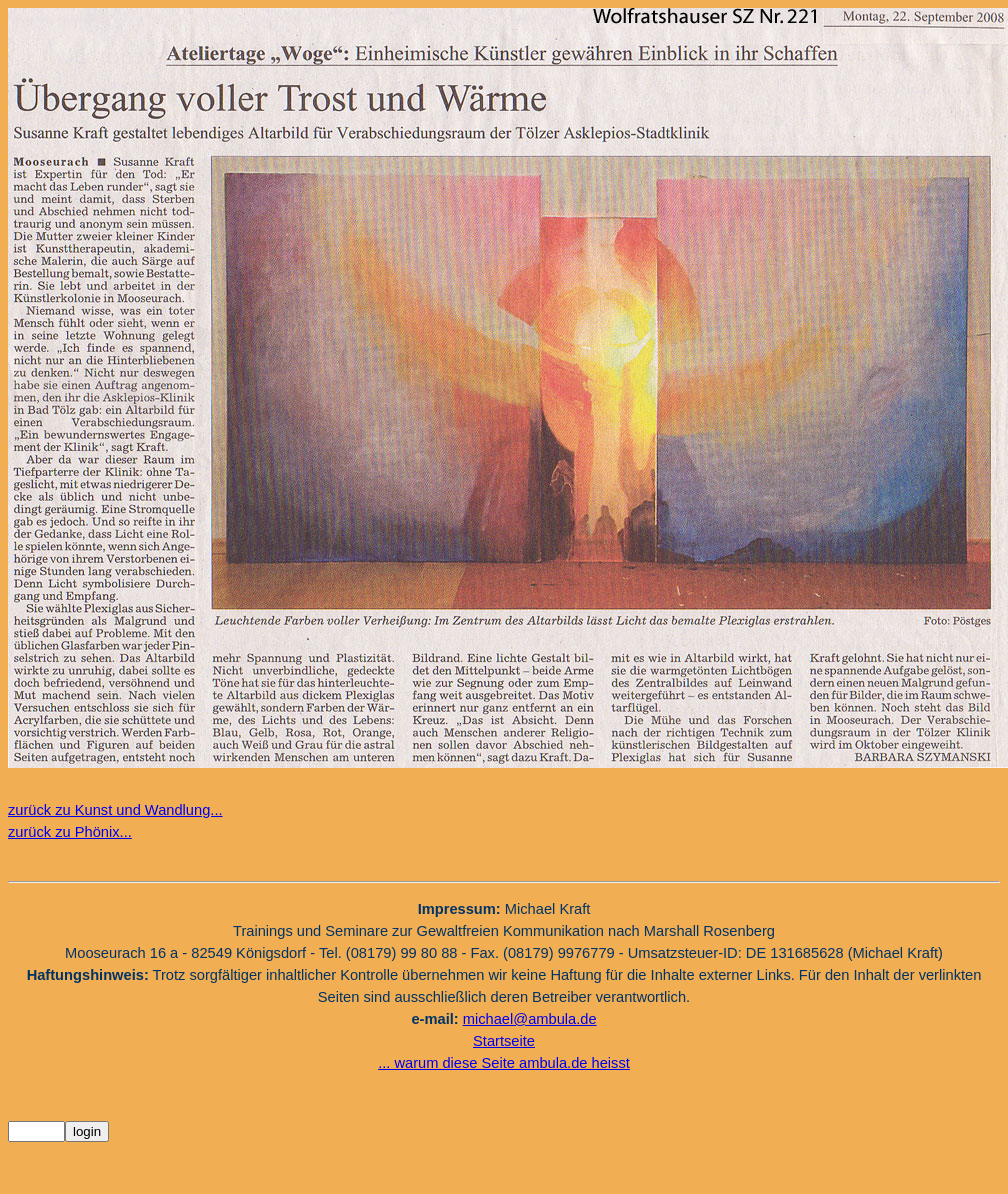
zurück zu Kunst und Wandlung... (115, 810)
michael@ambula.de (530, 1019)
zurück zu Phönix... (70, 832)
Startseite (504, 1041)
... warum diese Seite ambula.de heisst (504, 1063)
